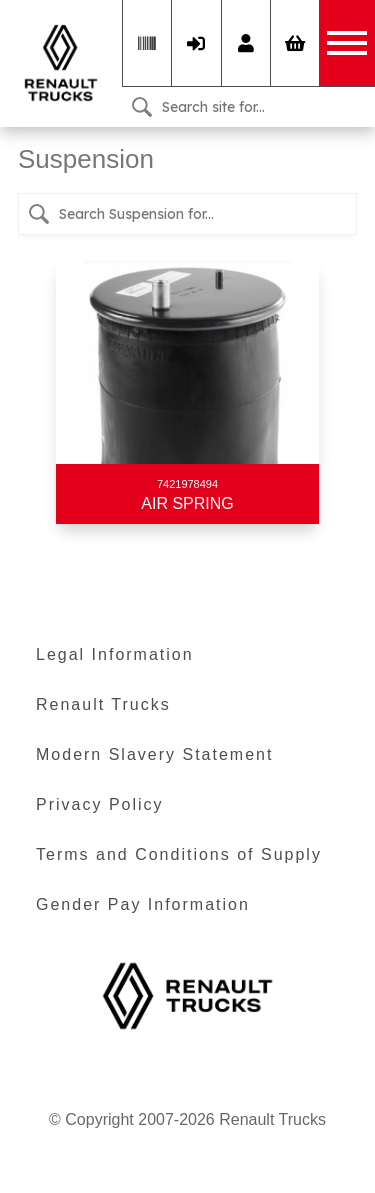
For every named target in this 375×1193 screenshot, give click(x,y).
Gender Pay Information (143, 904)
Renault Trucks (103, 704)
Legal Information (115, 654)
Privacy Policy (100, 804)
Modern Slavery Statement (154, 754)
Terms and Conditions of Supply (179, 854)
